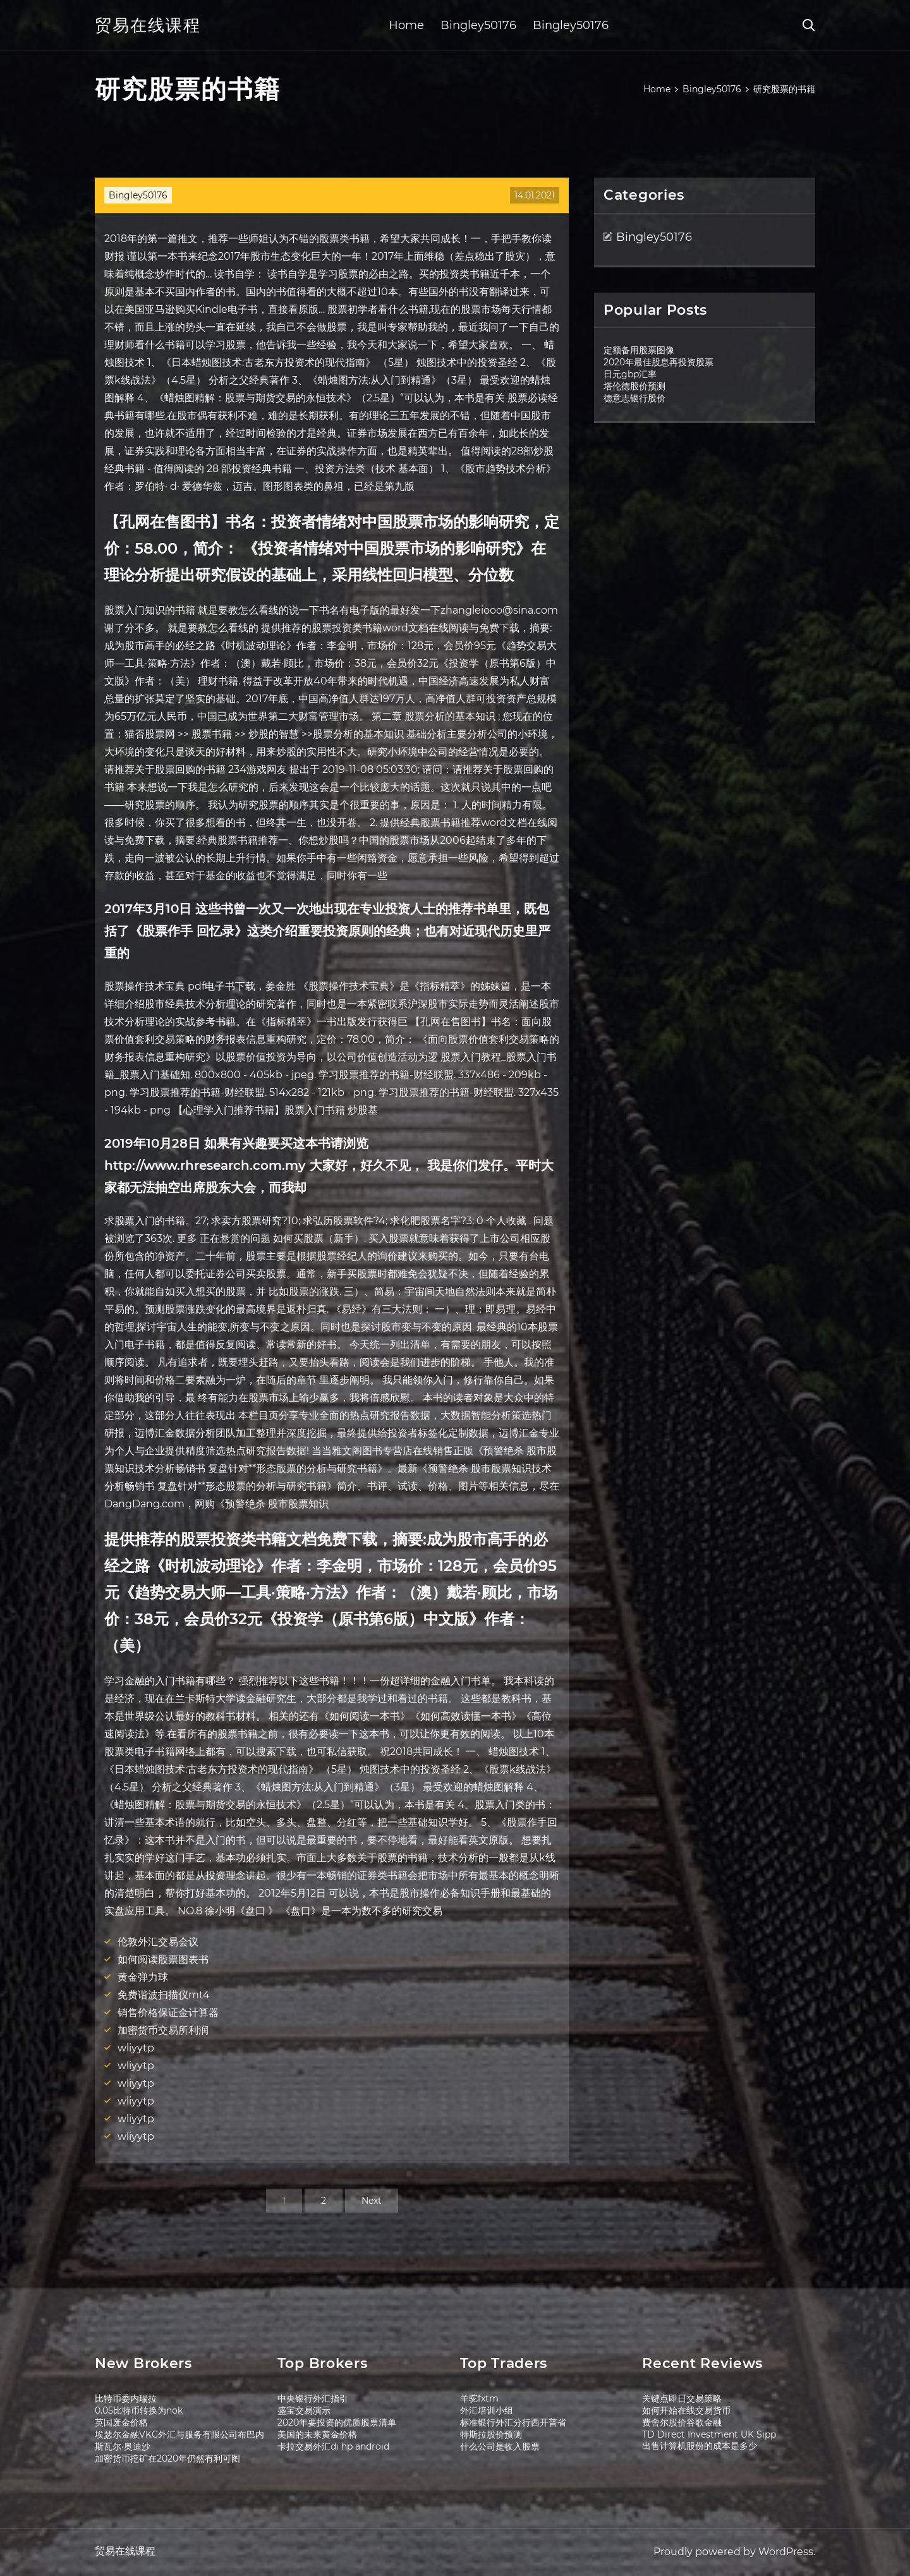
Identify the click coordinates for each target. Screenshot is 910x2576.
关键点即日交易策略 (682, 2398)
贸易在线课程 (148, 25)
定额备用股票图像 (639, 350)
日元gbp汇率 (630, 374)
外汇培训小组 (486, 2410)
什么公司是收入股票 (500, 2446)
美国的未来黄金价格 (317, 2434)
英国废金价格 (121, 2422)
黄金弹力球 (143, 1977)
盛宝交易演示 (304, 2410)
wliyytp (136, 2048)
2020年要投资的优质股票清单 (336, 2422)
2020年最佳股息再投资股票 (658, 362)
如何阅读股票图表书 (163, 1959)
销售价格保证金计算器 (168, 2013)
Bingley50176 (478, 25)
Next (371, 2200)
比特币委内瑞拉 (126, 2398)
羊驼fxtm (479, 2398)
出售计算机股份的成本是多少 (699, 2445)
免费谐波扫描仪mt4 (164, 1995)
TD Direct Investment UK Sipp (709, 2434)
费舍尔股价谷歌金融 (682, 2422)
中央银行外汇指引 (312, 2398)
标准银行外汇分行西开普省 (513, 2422)
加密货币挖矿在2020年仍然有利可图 (167, 2458)
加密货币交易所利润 (163, 2030)
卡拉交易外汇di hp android (333, 2446)
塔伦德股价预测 (634, 386)
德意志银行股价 (634, 398)
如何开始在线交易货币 (686, 2410)
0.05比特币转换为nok (139, 2410)
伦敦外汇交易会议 (158, 1942)
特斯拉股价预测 (491, 2434)
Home (406, 25)
